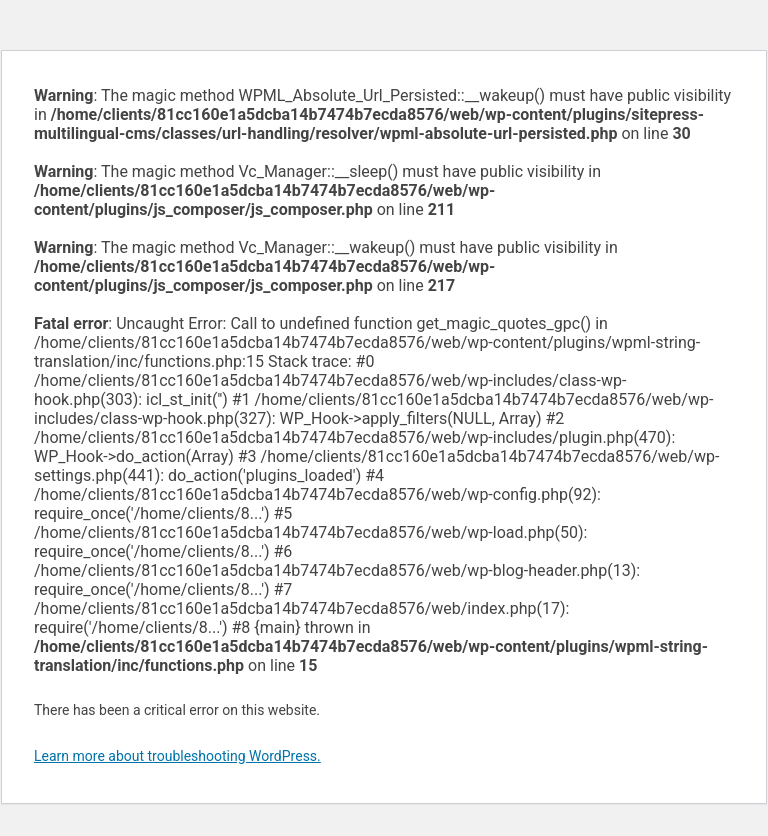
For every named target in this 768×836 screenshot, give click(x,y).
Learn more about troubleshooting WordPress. (177, 756)
